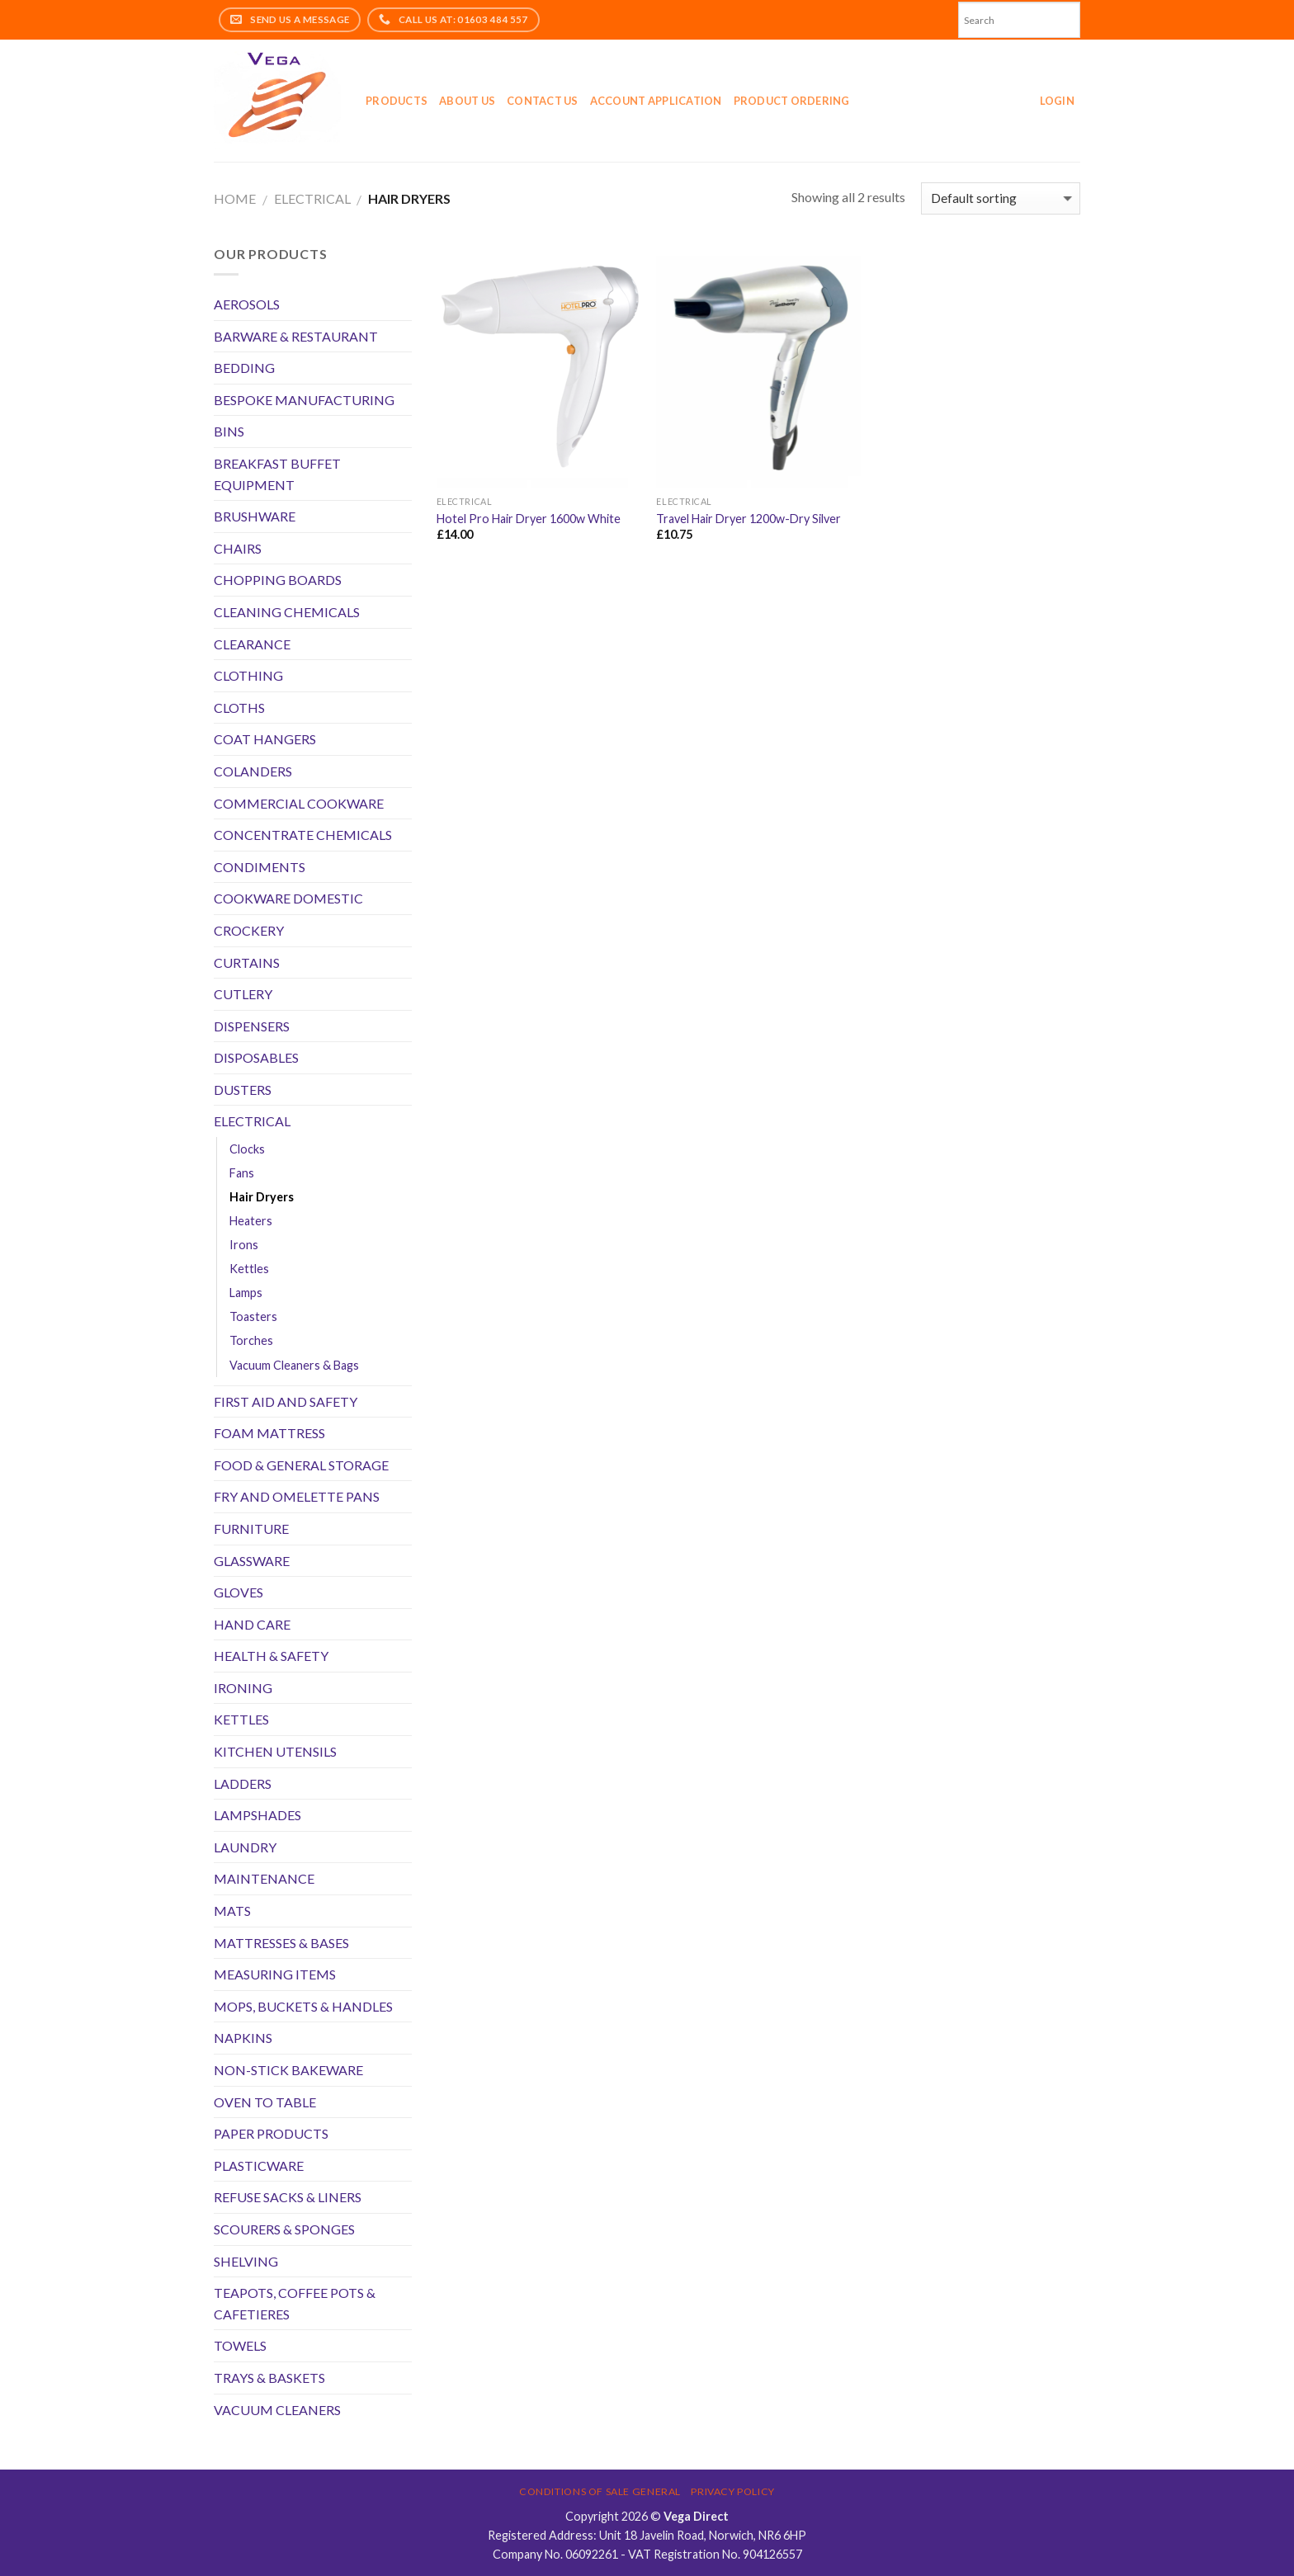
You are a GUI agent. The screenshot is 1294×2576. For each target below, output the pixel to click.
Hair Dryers (261, 1197)
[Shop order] (1000, 198)
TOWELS (240, 2345)
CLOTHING (248, 675)
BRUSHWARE (254, 516)
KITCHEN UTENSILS (275, 1751)
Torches (251, 1340)
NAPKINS (243, 2037)
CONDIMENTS (259, 867)
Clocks (247, 1149)
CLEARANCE (252, 644)
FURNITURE (251, 1528)
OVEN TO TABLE (265, 2102)
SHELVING (246, 2261)
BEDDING (244, 367)
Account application (656, 100)
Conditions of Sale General (600, 2491)
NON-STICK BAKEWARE (288, 2070)
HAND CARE (252, 1624)
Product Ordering (792, 100)
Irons (243, 1245)
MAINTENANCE (264, 1878)
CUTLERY (243, 994)
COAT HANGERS (265, 739)
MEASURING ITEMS (275, 1974)
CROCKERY (249, 930)
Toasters (253, 1316)
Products (396, 100)
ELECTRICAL (312, 198)
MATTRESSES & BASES (281, 1943)
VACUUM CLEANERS (277, 2410)
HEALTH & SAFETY (271, 1655)
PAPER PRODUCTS (271, 2133)
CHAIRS (238, 548)
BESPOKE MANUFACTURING (304, 400)
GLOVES (238, 1592)
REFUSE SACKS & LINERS (287, 2197)
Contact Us (543, 100)
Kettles (249, 1269)
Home (235, 198)
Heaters (250, 1221)
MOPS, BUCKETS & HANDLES (303, 2006)
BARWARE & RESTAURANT (296, 336)
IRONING (243, 1688)
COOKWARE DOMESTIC (288, 898)
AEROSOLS (247, 304)
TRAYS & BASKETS (269, 2377)
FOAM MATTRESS (269, 1433)
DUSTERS (243, 1089)
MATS (232, 1910)
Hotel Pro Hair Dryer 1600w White (529, 519)
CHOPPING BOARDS (278, 579)
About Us (467, 100)
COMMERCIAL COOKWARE (299, 803)
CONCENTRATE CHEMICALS (303, 834)
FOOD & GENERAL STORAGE (301, 1465)
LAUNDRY (245, 1847)
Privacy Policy (733, 2491)
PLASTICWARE (259, 2165)
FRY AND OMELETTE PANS (297, 1496)
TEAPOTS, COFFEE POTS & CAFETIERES (294, 2303)
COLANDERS (253, 771)
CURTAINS (247, 962)
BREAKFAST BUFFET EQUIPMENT (277, 474)
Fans (241, 1173)
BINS (229, 431)
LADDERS (243, 1783)
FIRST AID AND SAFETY (285, 1401)
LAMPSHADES (257, 1815)
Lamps (245, 1293)
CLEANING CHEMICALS (287, 612)
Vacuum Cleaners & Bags (294, 1365)
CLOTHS (239, 707)
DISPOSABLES (256, 1057)
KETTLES (241, 1719)
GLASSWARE (252, 1561)
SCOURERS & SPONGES (284, 2229)
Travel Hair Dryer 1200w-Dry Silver (748, 519)
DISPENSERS (252, 1026)
